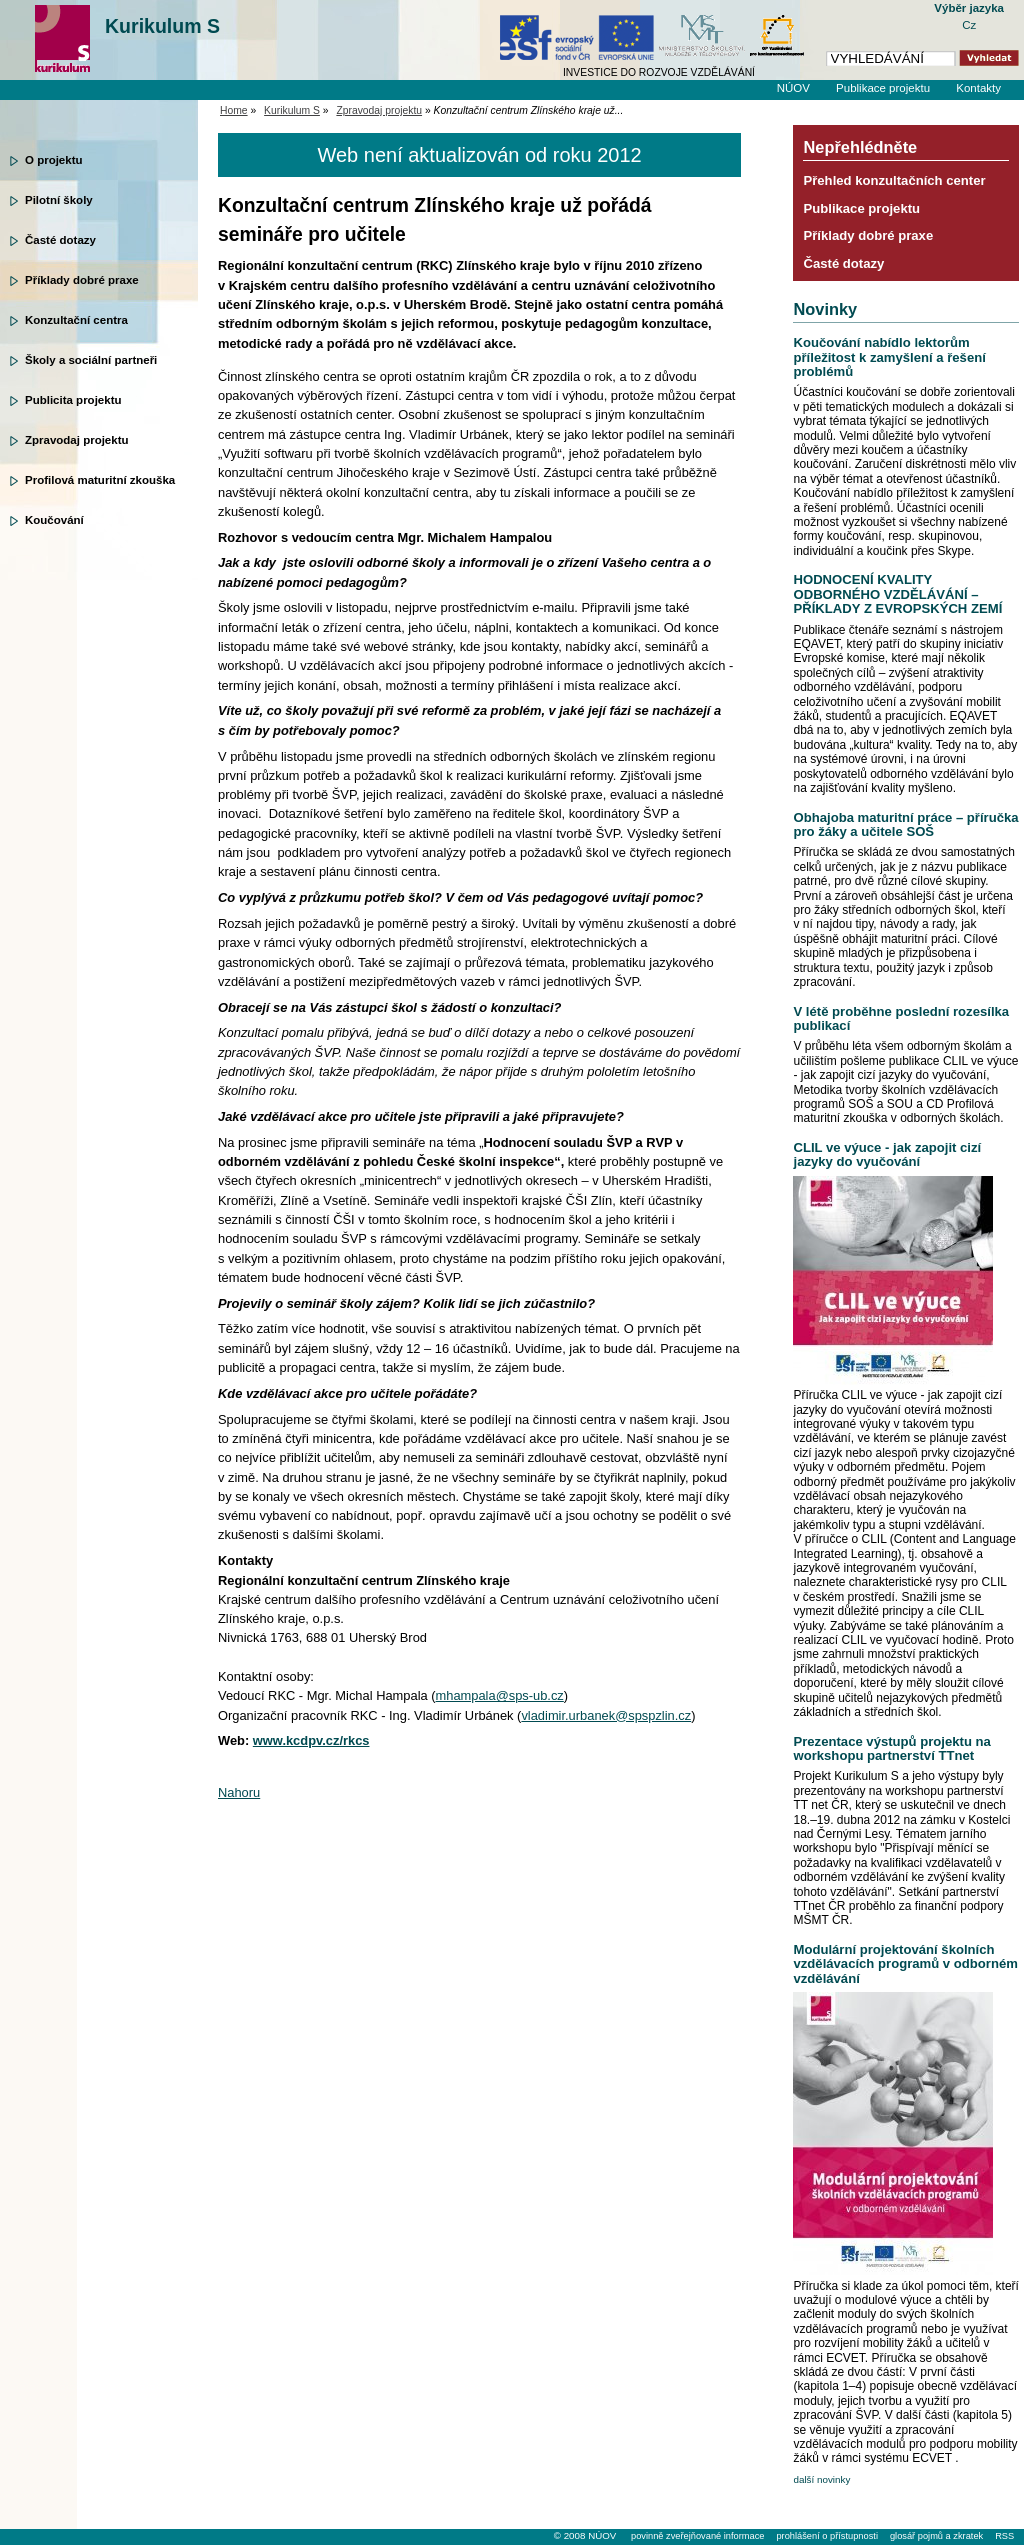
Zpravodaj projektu (77, 440)
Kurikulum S (162, 26)
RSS (1004, 2536)
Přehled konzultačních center (894, 180)
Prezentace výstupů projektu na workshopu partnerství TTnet (891, 1748)
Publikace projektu (883, 88)
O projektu (54, 160)
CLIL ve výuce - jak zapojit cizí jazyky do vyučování (887, 1154)
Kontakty (978, 88)
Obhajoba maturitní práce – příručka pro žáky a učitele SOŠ (905, 824)
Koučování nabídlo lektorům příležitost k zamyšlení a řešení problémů (889, 357)
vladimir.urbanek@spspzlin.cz (606, 1715)
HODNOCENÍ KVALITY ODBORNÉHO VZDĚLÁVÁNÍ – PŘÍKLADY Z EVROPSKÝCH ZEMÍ (897, 594)
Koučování (54, 520)
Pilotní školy (59, 200)
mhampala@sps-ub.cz (500, 1695)
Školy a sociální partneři (91, 360)
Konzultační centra (76, 320)
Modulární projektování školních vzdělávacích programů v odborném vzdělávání (905, 1964)
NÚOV (793, 88)
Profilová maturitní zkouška (100, 480)
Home (234, 110)
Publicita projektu (73, 400)
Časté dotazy (60, 240)
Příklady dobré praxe (82, 280)
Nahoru (239, 1792)
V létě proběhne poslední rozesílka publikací (901, 1018)
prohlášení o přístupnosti (826, 2536)
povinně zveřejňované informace (697, 2536)
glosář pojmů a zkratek (936, 2536)
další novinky (821, 2479)
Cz (969, 25)
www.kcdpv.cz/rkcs (311, 1740)
